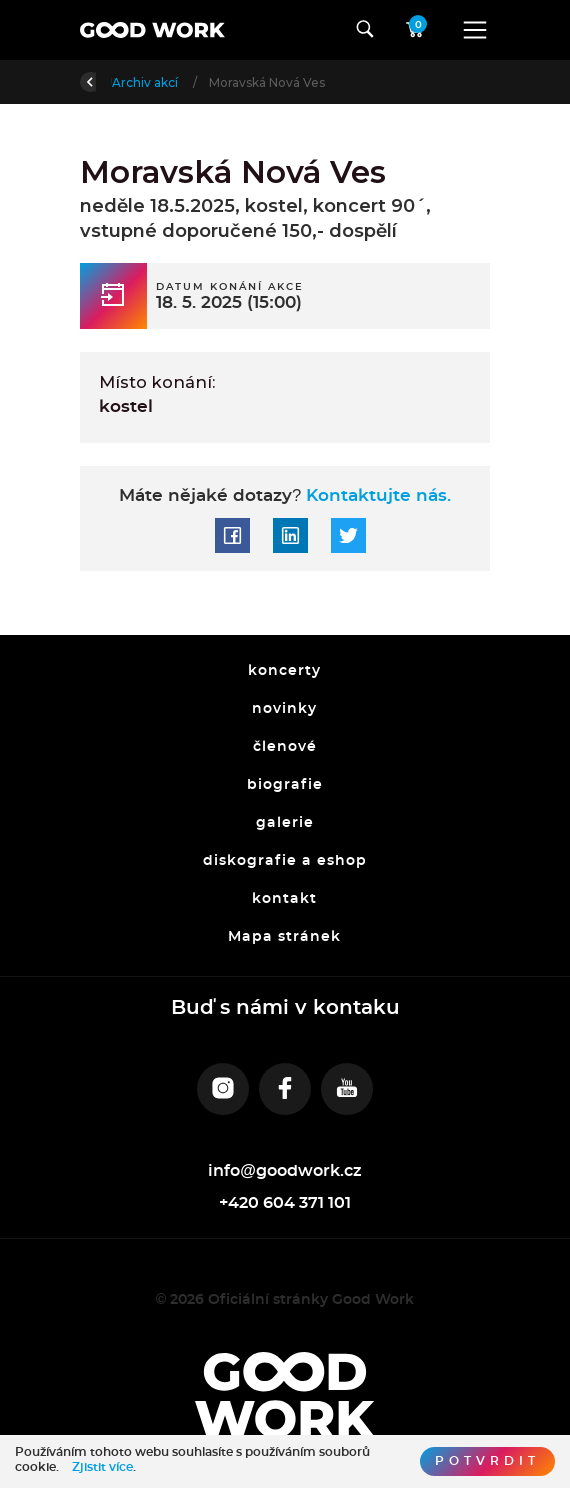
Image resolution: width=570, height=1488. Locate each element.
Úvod (184, 82)
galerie (285, 823)
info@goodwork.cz (285, 1171)
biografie (285, 785)
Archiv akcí (264, 82)
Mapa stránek (285, 937)
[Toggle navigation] (475, 30)
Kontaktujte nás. (376, 496)
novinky (285, 709)
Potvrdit (487, 1461)
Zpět (108, 80)
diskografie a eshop (285, 861)
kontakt (285, 899)
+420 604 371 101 (285, 1203)
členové (285, 747)
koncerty (285, 672)
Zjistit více (102, 1467)
